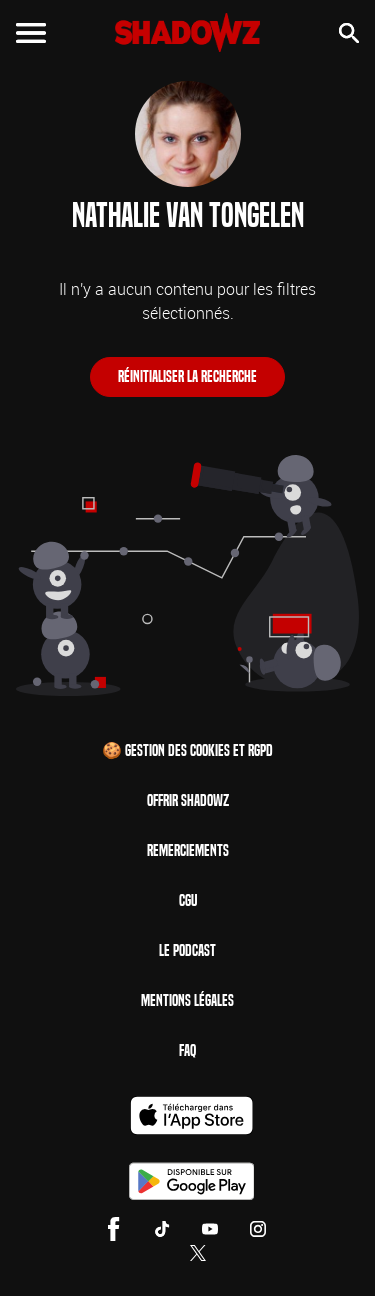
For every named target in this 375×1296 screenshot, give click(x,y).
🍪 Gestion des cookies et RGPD (187, 750)
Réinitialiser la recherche (187, 376)
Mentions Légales (187, 1000)
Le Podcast (187, 950)
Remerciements (188, 850)
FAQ (187, 1050)
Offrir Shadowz (188, 800)
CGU (188, 900)
